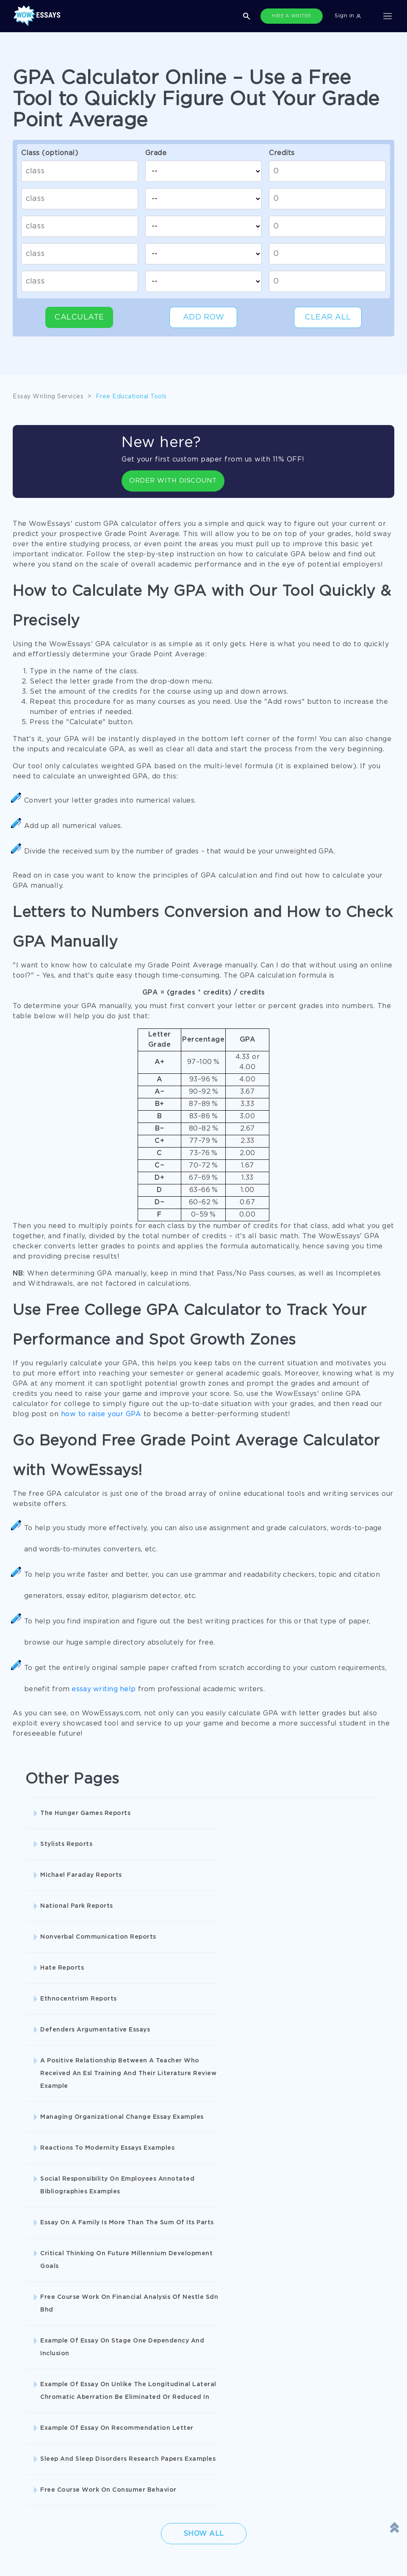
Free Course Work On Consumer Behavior (194, 2145)
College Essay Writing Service (57, 2303)
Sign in (348, 16)
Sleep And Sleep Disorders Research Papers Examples (83, 2145)
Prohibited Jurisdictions (48, 2486)
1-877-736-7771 (36, 2551)
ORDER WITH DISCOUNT (169, 481)
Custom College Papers (175, 2321)
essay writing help (104, 1689)
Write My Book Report (173, 2303)
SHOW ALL (199, 2349)
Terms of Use (32, 2417)
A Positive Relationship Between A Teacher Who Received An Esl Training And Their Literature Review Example (326, 1913)
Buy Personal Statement (49, 2321)
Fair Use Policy (171, 2469)
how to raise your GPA (101, 1414)
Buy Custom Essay (295, 2286)
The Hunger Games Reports (85, 1813)
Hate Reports (299, 1844)
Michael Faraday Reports (319, 1813)
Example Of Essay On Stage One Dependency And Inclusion (91, 2076)
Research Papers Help (172, 2286)
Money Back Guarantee (183, 2451)
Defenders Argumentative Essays (202, 1894)
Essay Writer (286, 2303)
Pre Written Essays (295, 2321)
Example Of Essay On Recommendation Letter (319, 2076)
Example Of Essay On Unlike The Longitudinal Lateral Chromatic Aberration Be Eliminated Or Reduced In (204, 2088)
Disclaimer (164, 2399)
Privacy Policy (170, 2417)
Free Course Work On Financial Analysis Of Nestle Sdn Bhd (328, 2032)
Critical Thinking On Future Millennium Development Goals (209, 2032)
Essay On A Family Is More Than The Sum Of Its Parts (92, 2032)
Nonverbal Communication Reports (203, 1850)
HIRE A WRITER (291, 16)
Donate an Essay (38, 2399)
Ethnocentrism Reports (78, 1887)
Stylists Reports (185, 1813)
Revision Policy (171, 2434)
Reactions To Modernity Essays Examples (209, 1976)
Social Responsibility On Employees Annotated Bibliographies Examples (318, 1982)
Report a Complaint (42, 2451)
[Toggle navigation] (387, 16)
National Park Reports (76, 1844)
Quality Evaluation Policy (50, 2469)
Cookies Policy (35, 2434)
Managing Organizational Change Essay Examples (82, 1976)
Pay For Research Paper (49, 2286)
